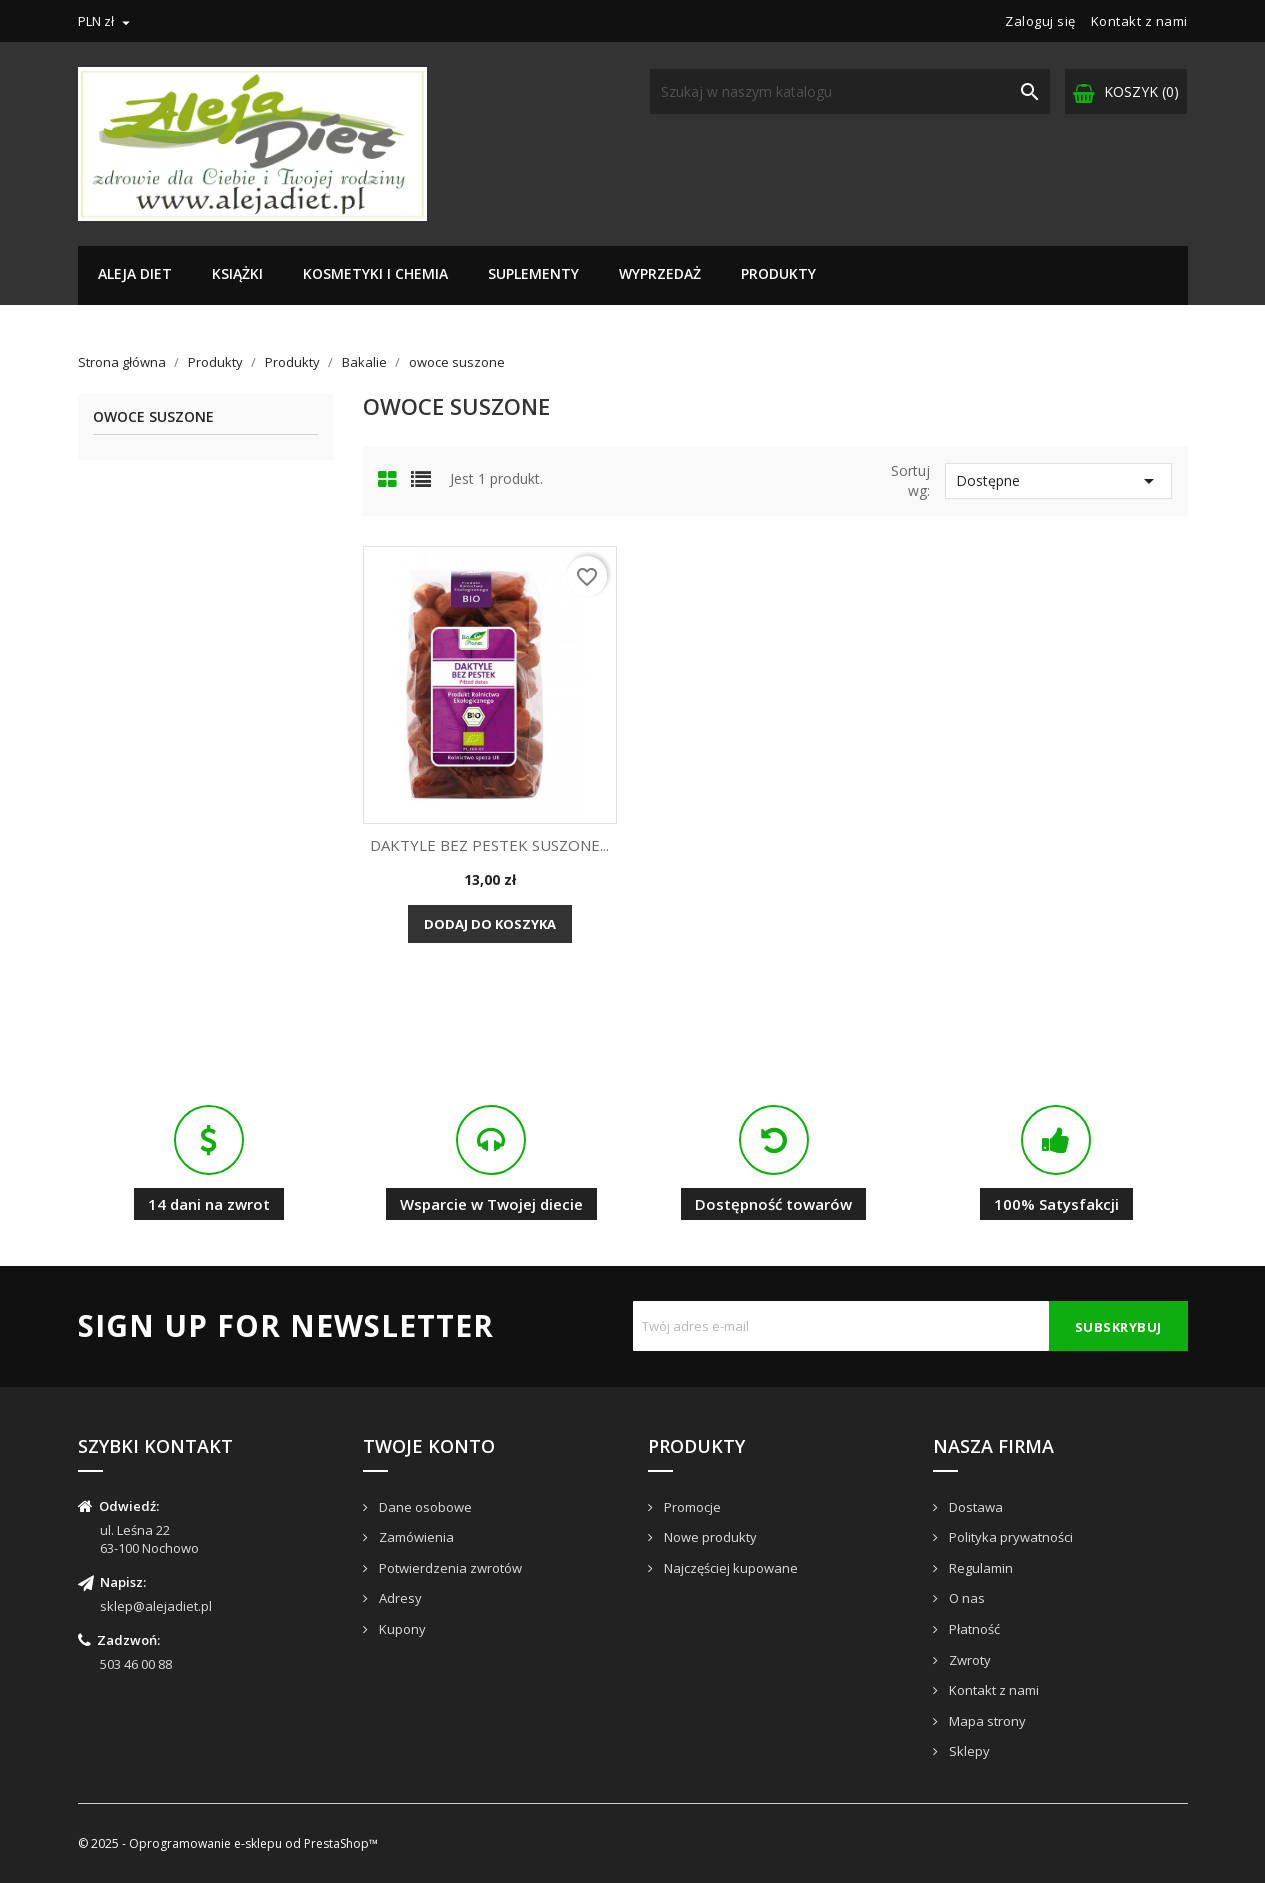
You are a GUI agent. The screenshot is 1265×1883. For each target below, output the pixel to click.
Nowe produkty (709, 1537)
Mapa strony (986, 1721)
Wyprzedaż (660, 273)
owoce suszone (153, 417)
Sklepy (968, 1751)
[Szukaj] (850, 91)
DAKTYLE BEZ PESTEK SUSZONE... (489, 845)
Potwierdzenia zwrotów (449, 1568)
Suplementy (533, 273)
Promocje (691, 1507)
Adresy (399, 1598)
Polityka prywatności (1009, 1537)
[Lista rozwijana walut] (106, 21)
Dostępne (1059, 481)
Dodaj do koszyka (490, 924)
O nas (965, 1598)
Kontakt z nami (1139, 21)
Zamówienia (415, 1537)
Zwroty (968, 1660)
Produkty (778, 273)
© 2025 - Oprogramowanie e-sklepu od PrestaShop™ (228, 1843)
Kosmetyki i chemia (375, 273)
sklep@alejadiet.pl (156, 1606)
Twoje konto (429, 1446)
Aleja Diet (135, 273)
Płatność (973, 1629)
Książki (237, 273)
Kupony (401, 1629)
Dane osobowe (424, 1507)
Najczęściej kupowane (729, 1568)
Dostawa (974, 1507)
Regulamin (979, 1568)
